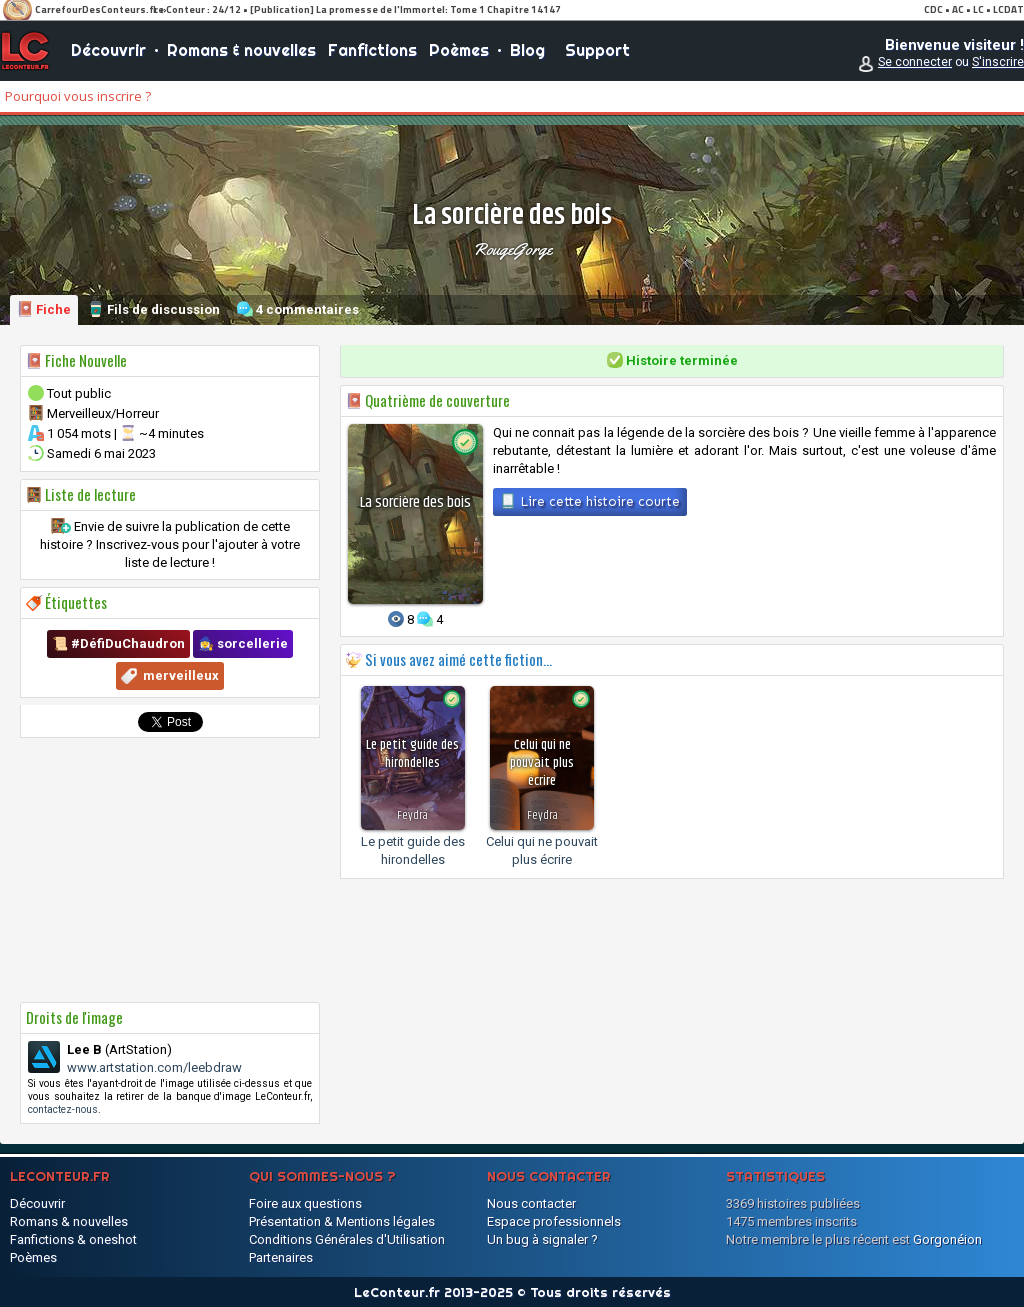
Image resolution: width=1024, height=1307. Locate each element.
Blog (527, 50)
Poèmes (459, 50)
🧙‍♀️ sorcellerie (243, 643)
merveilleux (181, 675)
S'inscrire (998, 62)
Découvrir (108, 50)
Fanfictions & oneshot (73, 1239)
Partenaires (281, 1257)
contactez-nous (63, 1109)
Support (597, 50)
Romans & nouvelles (241, 50)
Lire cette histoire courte (590, 501)
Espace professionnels (554, 1221)
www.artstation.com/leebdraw (154, 1067)
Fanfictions (372, 50)
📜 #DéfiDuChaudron (118, 643)
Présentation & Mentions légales (342, 1221)
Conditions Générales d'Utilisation (347, 1239)
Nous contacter (531, 1203)
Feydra (412, 815)
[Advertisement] (170, 870)
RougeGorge (512, 249)
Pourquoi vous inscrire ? (78, 96)
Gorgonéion (947, 1239)
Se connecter (915, 62)
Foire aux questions (305, 1203)
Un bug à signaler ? (542, 1239)
